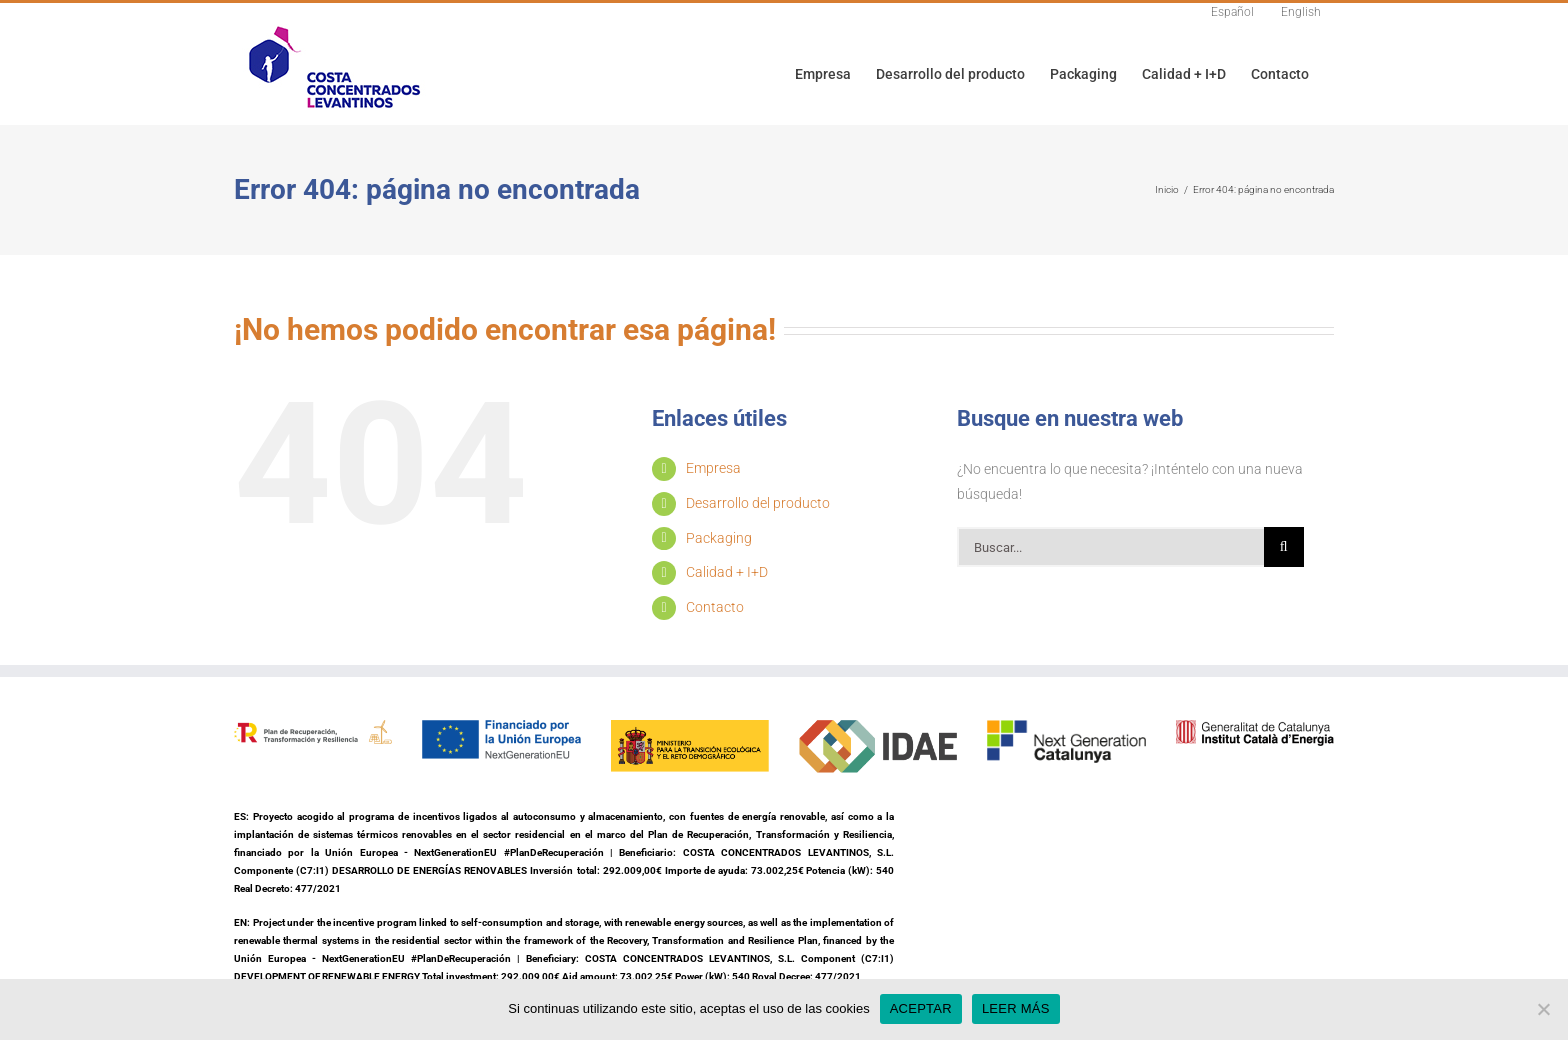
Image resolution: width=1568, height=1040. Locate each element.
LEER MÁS (1016, 1008)
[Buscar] (1284, 547)
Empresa (713, 468)
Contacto (715, 607)
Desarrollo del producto (758, 503)
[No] (1543, 1009)
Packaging (719, 538)
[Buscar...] (1110, 547)
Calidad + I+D (727, 572)
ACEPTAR (921, 1008)
